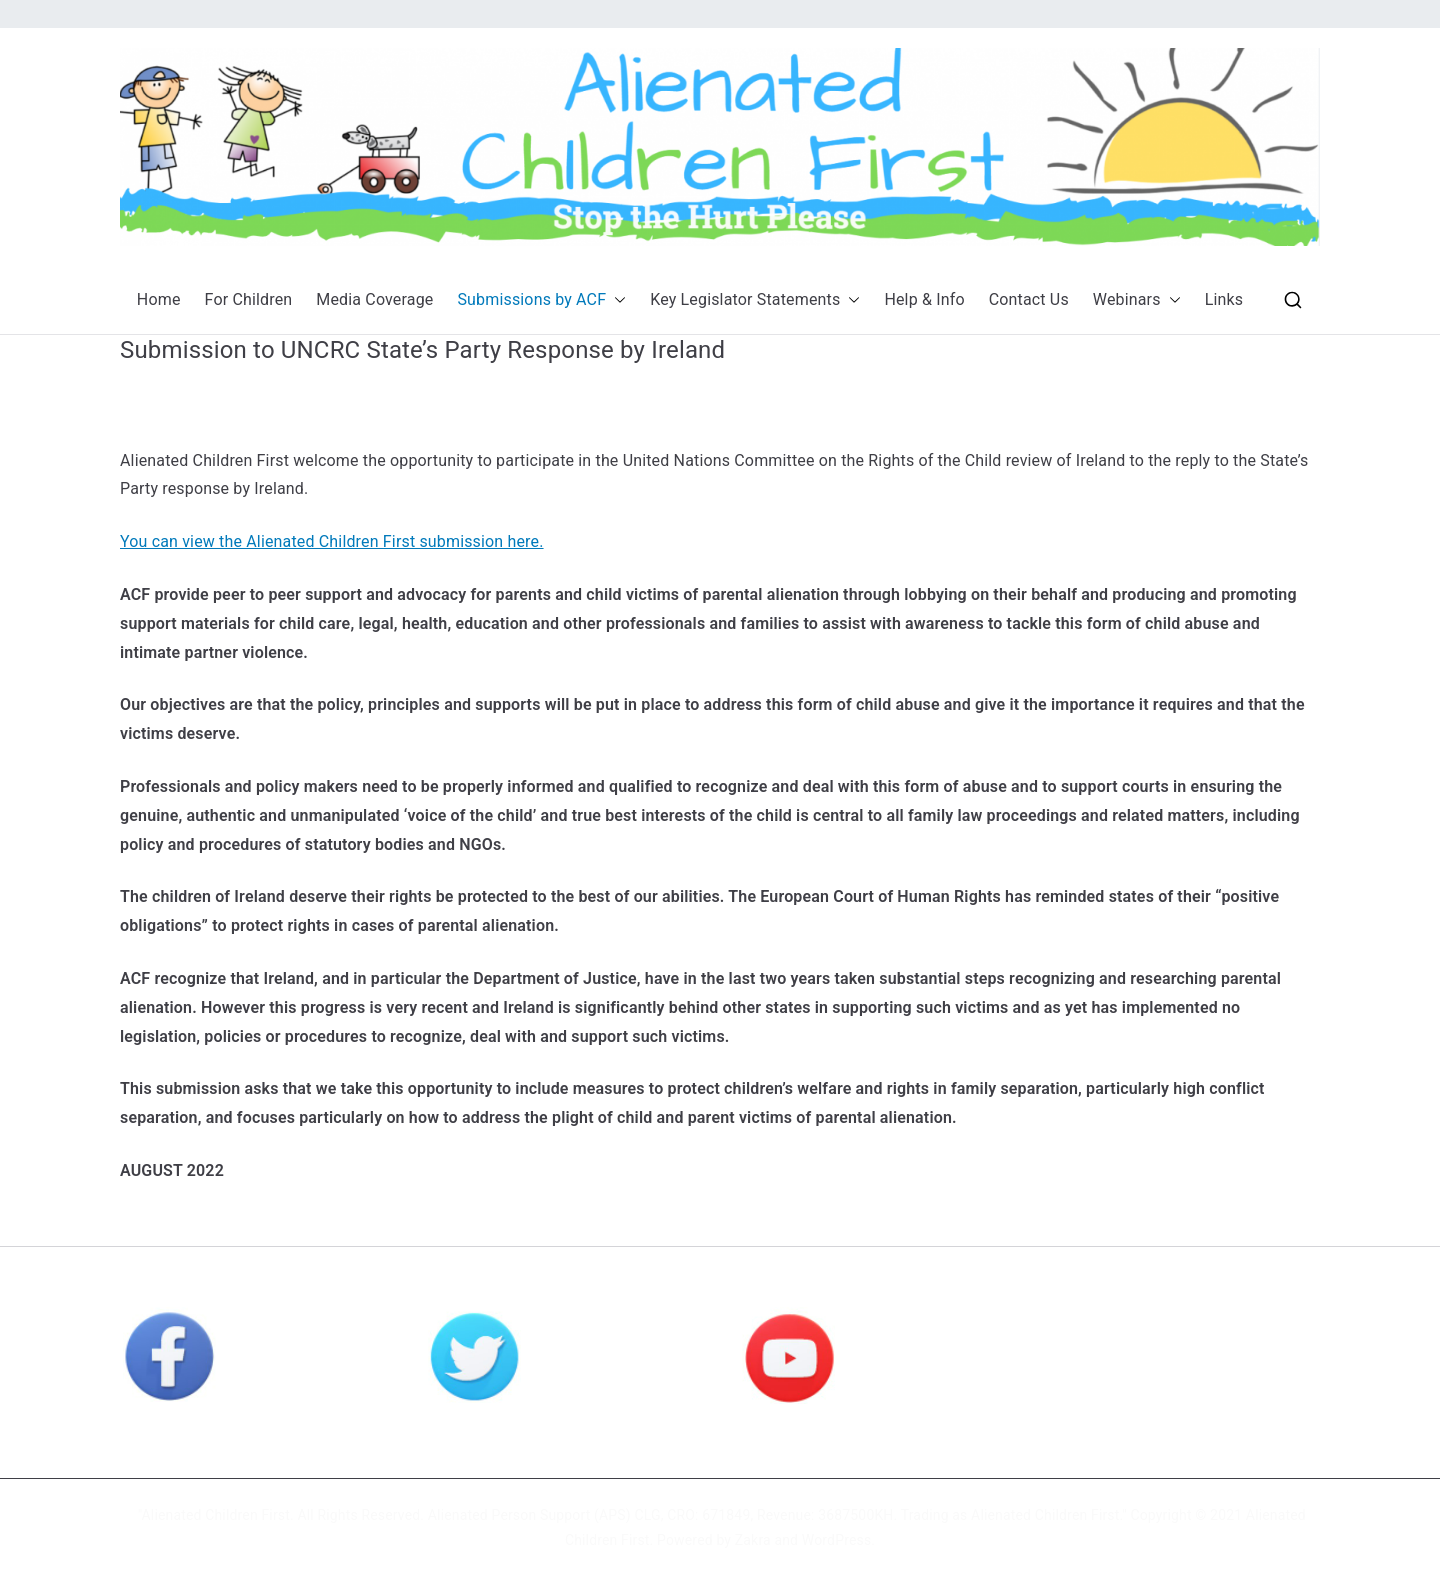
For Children (249, 299)
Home (159, 299)
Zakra (753, 1540)
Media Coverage (374, 299)
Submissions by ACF (541, 300)
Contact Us (1029, 299)
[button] (616, 300)
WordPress (836, 1540)
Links (1224, 299)
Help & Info (924, 299)
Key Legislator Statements (755, 300)
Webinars (1137, 300)
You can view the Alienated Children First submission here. (332, 541)
